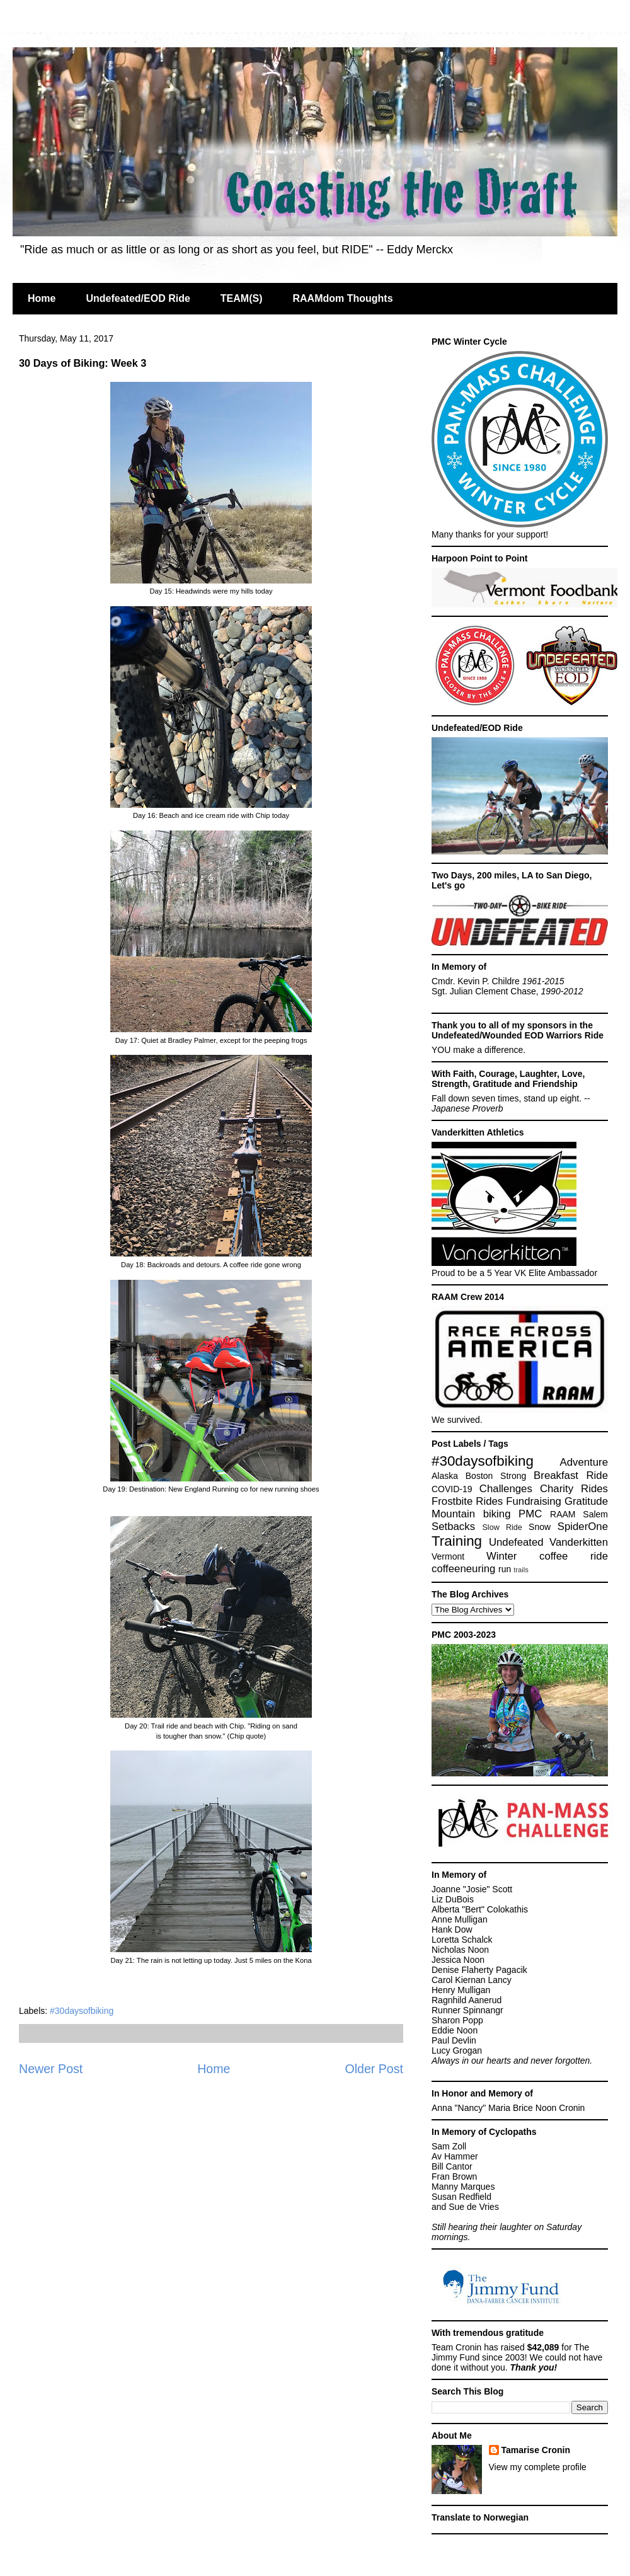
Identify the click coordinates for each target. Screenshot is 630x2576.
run (504, 1569)
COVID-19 (452, 1489)
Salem (595, 1514)
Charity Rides (574, 1489)
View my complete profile (538, 2467)
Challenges (505, 1489)
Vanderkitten (578, 1542)
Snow (540, 1527)
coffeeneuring (463, 1569)
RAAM (562, 1514)
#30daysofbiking (81, 2011)
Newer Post (51, 2069)
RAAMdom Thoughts (342, 298)
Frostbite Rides (467, 1501)
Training (457, 1541)
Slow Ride (502, 1527)
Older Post (374, 2069)
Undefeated (516, 1542)
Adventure (584, 1462)
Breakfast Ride (571, 1475)
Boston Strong (496, 1476)
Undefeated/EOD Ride (138, 298)
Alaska (445, 1476)
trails (521, 1569)
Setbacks (453, 1526)
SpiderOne (583, 1526)
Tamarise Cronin (535, 2450)
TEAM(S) (241, 298)
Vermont (448, 1556)
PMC (530, 1514)
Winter (501, 1556)
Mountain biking (471, 1514)
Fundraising (533, 1501)
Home (41, 298)
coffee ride (573, 1556)
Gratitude (586, 1501)
